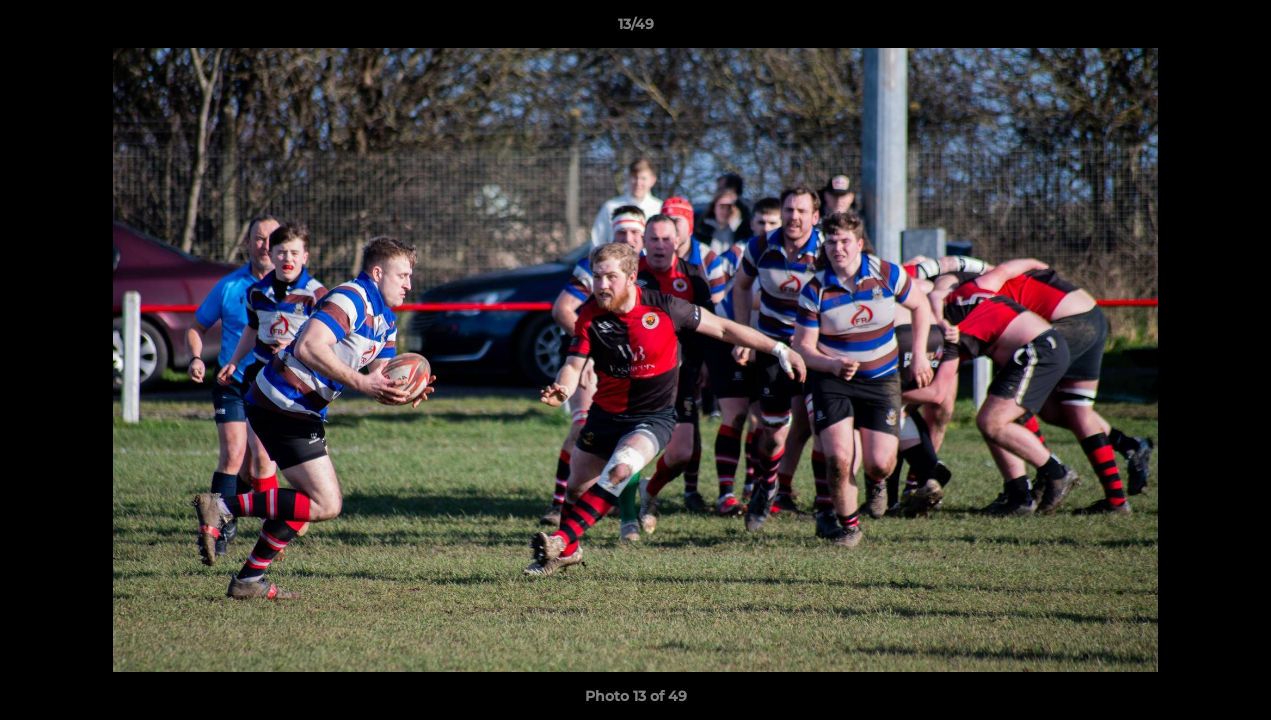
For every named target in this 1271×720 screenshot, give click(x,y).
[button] (1235, 29)
